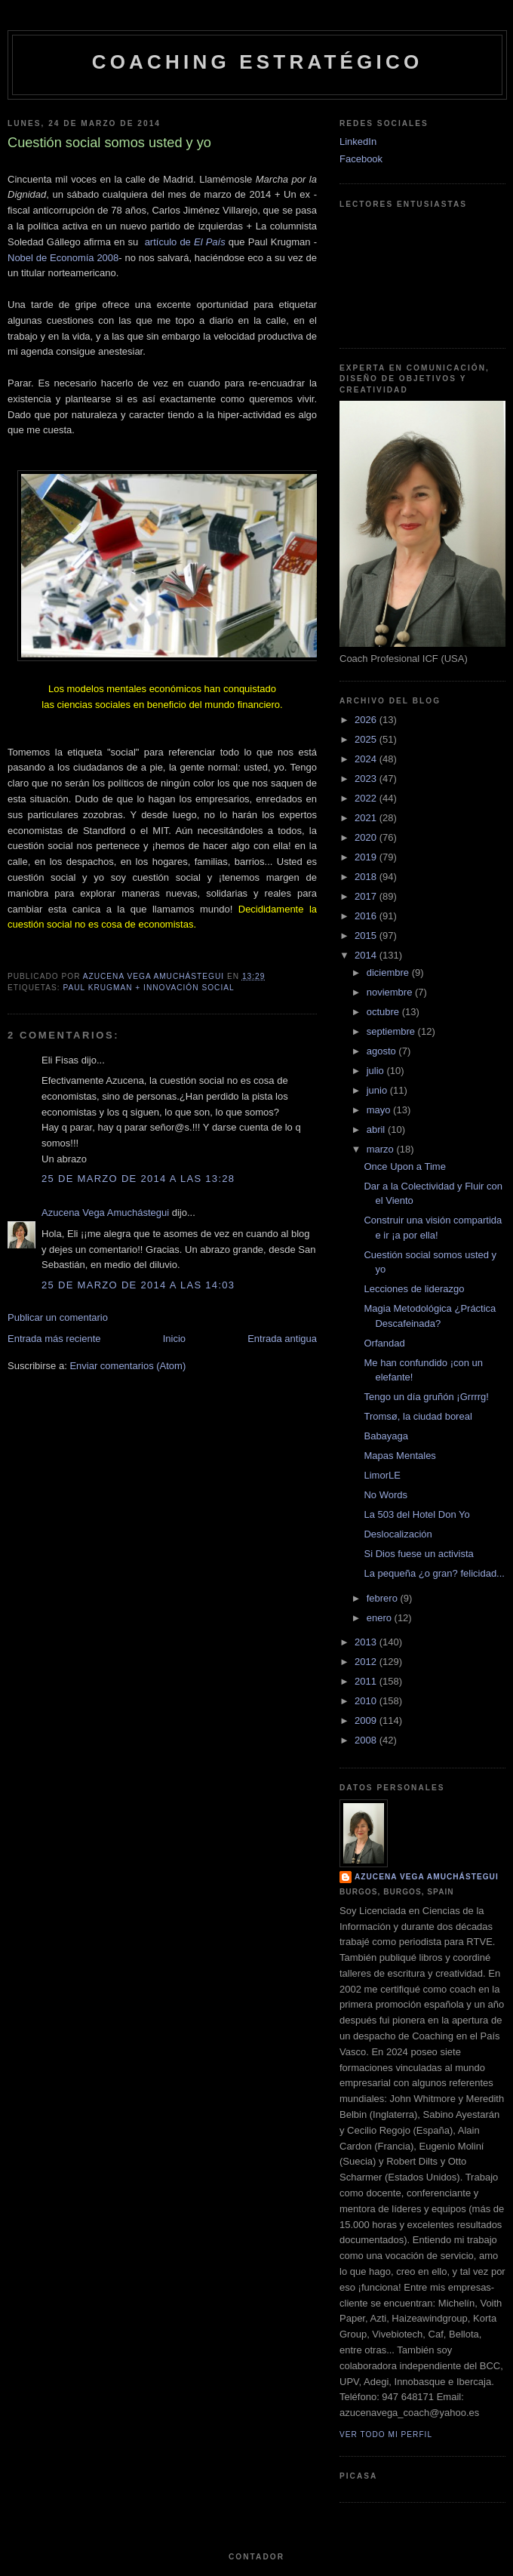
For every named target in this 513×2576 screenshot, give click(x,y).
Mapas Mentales (399, 1455)
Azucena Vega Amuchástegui (105, 1212)
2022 (367, 798)
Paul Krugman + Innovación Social (148, 987)
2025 (367, 739)
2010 (367, 1701)
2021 (367, 817)
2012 (367, 1661)
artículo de (185, 242)
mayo (380, 1110)
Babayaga (386, 1436)
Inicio (174, 1338)
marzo (382, 1149)
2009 (367, 1720)
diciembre (389, 972)
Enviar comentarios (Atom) (127, 1365)
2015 (367, 935)
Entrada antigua (282, 1338)
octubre (384, 1011)
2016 (367, 916)
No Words (385, 1494)
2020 (367, 837)
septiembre (392, 1031)
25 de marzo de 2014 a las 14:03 (138, 1285)
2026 (367, 719)
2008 (367, 1740)
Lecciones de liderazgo (414, 1288)
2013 (367, 1642)
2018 (367, 876)
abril (377, 1129)
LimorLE (382, 1475)
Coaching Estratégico (257, 62)
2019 (367, 857)
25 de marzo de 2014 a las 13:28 (138, 1178)
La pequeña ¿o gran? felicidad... (434, 1573)
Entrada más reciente (54, 1338)
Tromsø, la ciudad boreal (418, 1416)
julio (377, 1070)
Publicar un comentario (58, 1317)
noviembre (391, 992)
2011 (367, 1681)
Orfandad (384, 1343)
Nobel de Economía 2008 (63, 257)
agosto (383, 1051)
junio (378, 1090)
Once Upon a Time (404, 1166)
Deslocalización (398, 1534)
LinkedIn (357, 141)
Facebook (360, 159)
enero (381, 1617)
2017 (367, 896)
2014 (367, 955)
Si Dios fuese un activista (418, 1553)
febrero (384, 1598)
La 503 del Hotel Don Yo (416, 1514)
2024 (367, 759)
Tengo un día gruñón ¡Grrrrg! (426, 1396)
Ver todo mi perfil (385, 2434)
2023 (367, 778)
